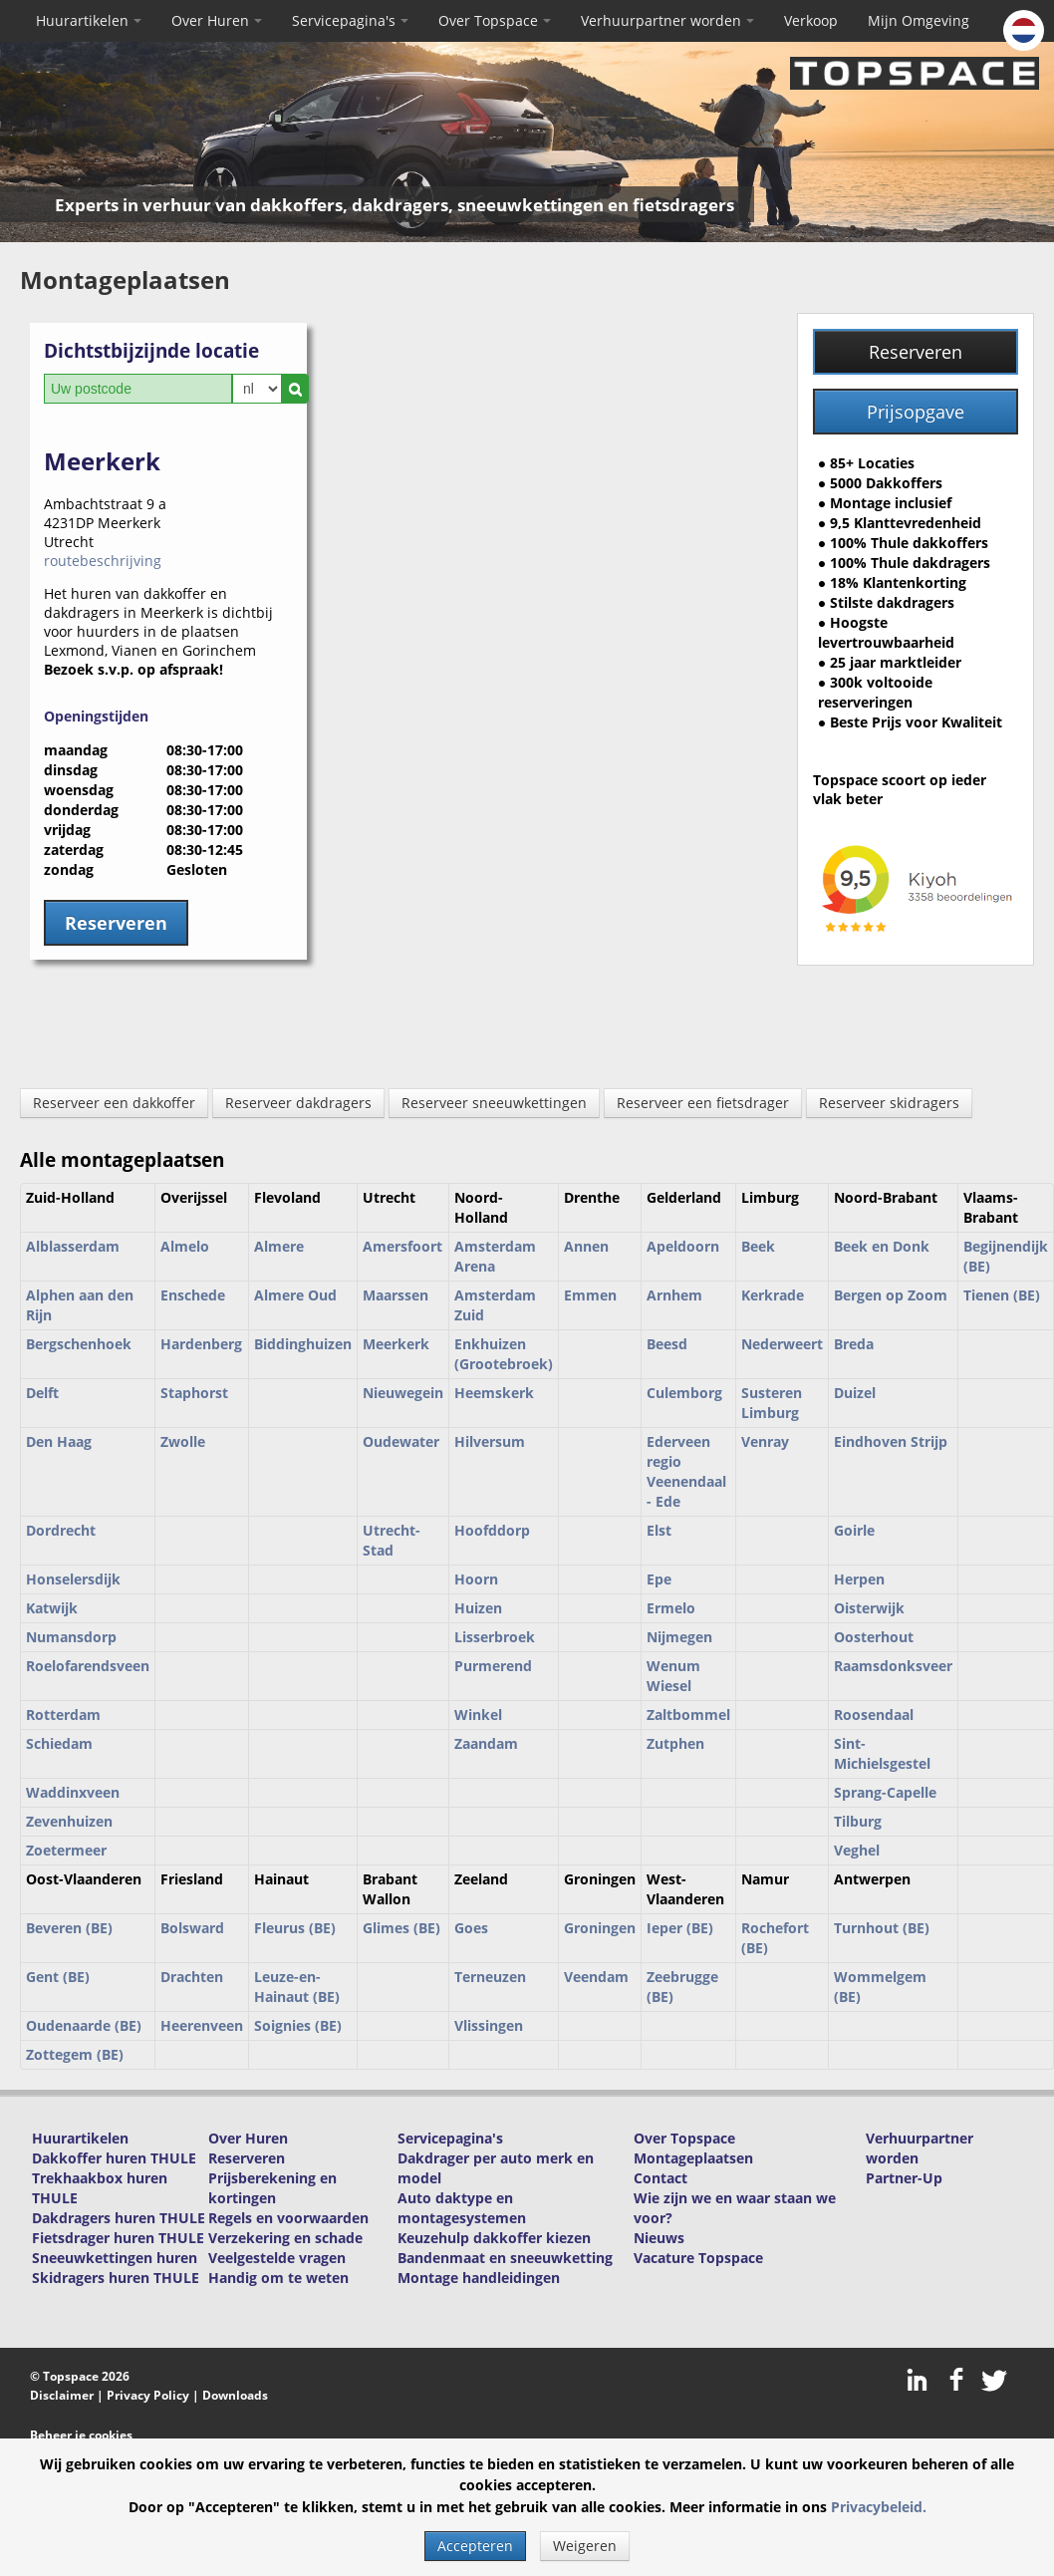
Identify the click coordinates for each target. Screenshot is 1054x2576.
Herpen (859, 1579)
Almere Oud (295, 1295)
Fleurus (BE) (295, 1927)
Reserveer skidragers (889, 1102)
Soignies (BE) (298, 2025)
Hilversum (489, 1441)
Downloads (235, 2395)
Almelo (184, 1246)
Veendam (596, 1976)
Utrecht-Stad (391, 1540)
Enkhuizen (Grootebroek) (503, 1353)
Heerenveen (201, 2025)
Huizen (478, 1607)
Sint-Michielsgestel (882, 1753)
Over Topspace (494, 20)
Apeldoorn (683, 1246)
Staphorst (194, 1392)
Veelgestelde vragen (277, 2257)
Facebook (956, 2380)
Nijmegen (679, 1636)
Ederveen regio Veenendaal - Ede (686, 1471)
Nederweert (782, 1343)
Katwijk (52, 1607)
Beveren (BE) (69, 1927)
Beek (758, 1246)
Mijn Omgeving (918, 20)
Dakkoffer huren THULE (114, 2157)
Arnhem (674, 1295)
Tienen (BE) (1001, 1295)
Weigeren (585, 2545)
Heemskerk (494, 1392)
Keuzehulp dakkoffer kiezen (494, 2237)
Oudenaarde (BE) (83, 2025)
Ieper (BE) (680, 1927)
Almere (279, 1246)
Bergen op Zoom (890, 1295)
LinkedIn (920, 2380)
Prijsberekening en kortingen (272, 2187)
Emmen (590, 1295)
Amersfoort (402, 1246)
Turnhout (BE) (881, 1927)
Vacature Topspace (698, 2257)
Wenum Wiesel (673, 1675)
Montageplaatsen (693, 2157)
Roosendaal (874, 1714)
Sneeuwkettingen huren (114, 2257)
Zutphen (675, 1743)
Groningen (600, 1927)
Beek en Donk (881, 1246)
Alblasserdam (73, 1246)
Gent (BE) (58, 1976)
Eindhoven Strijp (890, 1441)
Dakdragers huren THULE (118, 2217)
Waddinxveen (73, 1792)
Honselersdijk (73, 1579)
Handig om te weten (278, 2277)
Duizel (855, 1392)
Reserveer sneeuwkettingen (494, 1102)
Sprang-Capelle (885, 1792)
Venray (765, 1441)
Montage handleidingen (478, 2277)
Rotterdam (63, 1714)
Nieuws (659, 2237)
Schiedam (59, 1743)
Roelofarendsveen (87, 1665)
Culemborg (684, 1392)
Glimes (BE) (401, 1927)
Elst (659, 1530)
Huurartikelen (88, 20)
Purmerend (493, 1665)
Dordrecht (61, 1530)
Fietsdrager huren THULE (118, 2237)
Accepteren (475, 2545)
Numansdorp (71, 1636)
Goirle (854, 1530)
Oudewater (401, 1441)
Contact (660, 2177)
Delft (42, 1392)
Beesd (667, 1343)
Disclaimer (62, 2395)
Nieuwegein (403, 1392)
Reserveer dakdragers (298, 1102)
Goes (471, 1927)
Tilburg (858, 1821)
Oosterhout (874, 1636)
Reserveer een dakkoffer (114, 1102)
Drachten (191, 1976)
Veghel (857, 1850)
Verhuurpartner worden (667, 20)
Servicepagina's (350, 20)
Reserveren (915, 352)
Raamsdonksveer (893, 1665)
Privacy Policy (148, 2395)
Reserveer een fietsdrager (703, 1102)
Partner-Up (904, 2177)
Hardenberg (201, 1343)
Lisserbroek (494, 1636)
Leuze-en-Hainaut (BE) (297, 1986)
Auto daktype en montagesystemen (461, 2207)
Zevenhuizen (69, 1821)
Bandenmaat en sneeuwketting (505, 2257)
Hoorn (476, 1579)
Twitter (993, 2380)
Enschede (192, 1295)
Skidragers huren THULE (115, 2277)
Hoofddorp (492, 1530)
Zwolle (182, 1441)
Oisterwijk (869, 1607)
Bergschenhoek (79, 1343)
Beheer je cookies (81, 2435)
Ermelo (671, 1607)
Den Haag (59, 1441)
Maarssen (395, 1295)
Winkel (478, 1714)
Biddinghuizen (303, 1343)
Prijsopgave (915, 412)
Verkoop (811, 20)
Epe (659, 1579)
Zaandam (486, 1743)
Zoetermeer (66, 1850)
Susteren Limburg (771, 1402)
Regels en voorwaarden (288, 2217)
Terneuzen (490, 1976)
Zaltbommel (688, 1714)
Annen (586, 1246)
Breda (854, 1343)
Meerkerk (396, 1343)
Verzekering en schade (285, 2237)
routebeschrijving (102, 560)
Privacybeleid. (878, 2506)
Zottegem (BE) (75, 2054)
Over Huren (216, 20)
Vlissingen (488, 2025)
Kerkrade (772, 1295)
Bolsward (192, 1927)
